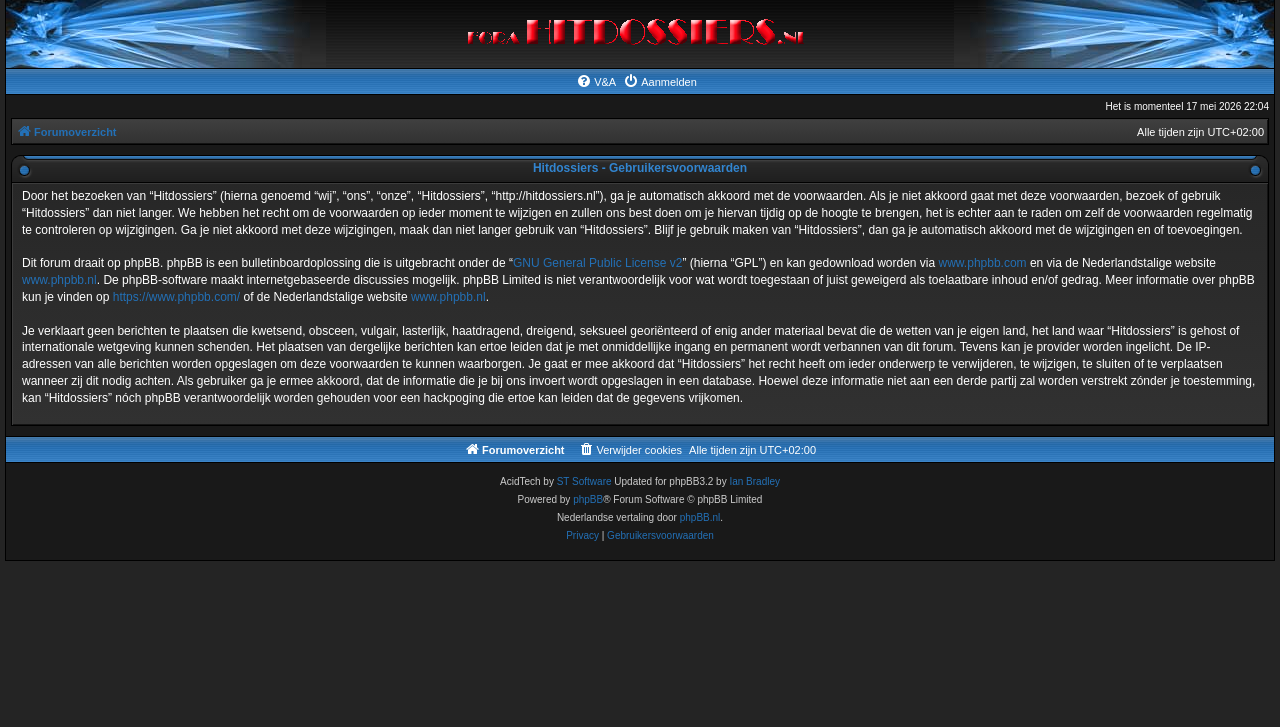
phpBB (588, 499)
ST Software (584, 481)
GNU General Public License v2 (597, 263)
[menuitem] (596, 82)
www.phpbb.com (983, 263)
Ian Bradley (754, 481)
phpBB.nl (700, 517)
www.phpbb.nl (59, 280)
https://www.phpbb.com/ (176, 297)
